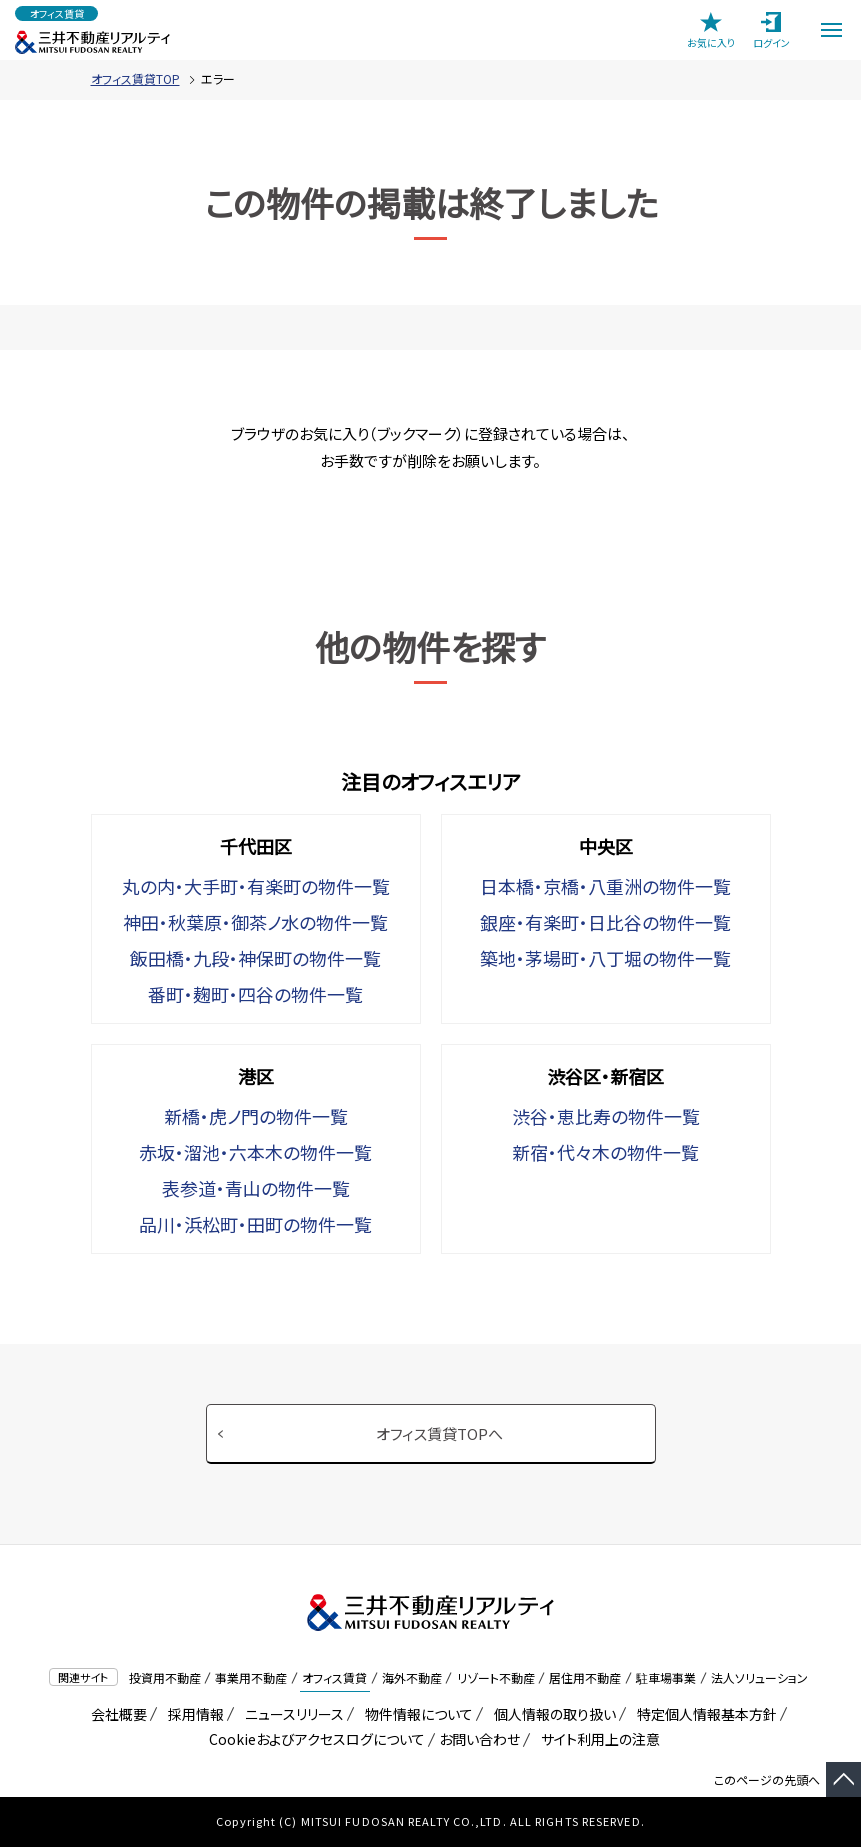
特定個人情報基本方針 (703, 1714)
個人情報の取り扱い (551, 1714)
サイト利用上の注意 (597, 1739)
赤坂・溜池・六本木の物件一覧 (255, 1152)
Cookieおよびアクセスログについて (313, 1739)
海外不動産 (412, 1677)
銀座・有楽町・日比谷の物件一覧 (605, 922)
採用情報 (192, 1714)
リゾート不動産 (496, 1677)
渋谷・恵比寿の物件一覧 (606, 1116)
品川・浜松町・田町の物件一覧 (255, 1224)
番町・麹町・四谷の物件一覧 (255, 994)
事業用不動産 (251, 1677)
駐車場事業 (666, 1677)
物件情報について (415, 1714)
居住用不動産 (585, 1677)
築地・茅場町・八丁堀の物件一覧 (605, 958)
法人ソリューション (759, 1677)
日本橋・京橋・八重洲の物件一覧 (605, 886)
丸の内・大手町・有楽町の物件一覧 (256, 886)
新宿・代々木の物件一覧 (605, 1152)
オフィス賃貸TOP (135, 78)
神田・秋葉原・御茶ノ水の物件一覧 (255, 922)
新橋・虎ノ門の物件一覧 (256, 1116)
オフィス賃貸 (334, 1677)
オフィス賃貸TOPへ (439, 1433)
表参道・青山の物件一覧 (256, 1188)
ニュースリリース (291, 1714)
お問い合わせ (479, 1739)
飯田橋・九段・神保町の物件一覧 (255, 958)
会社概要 (115, 1714)
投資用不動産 (165, 1677)
